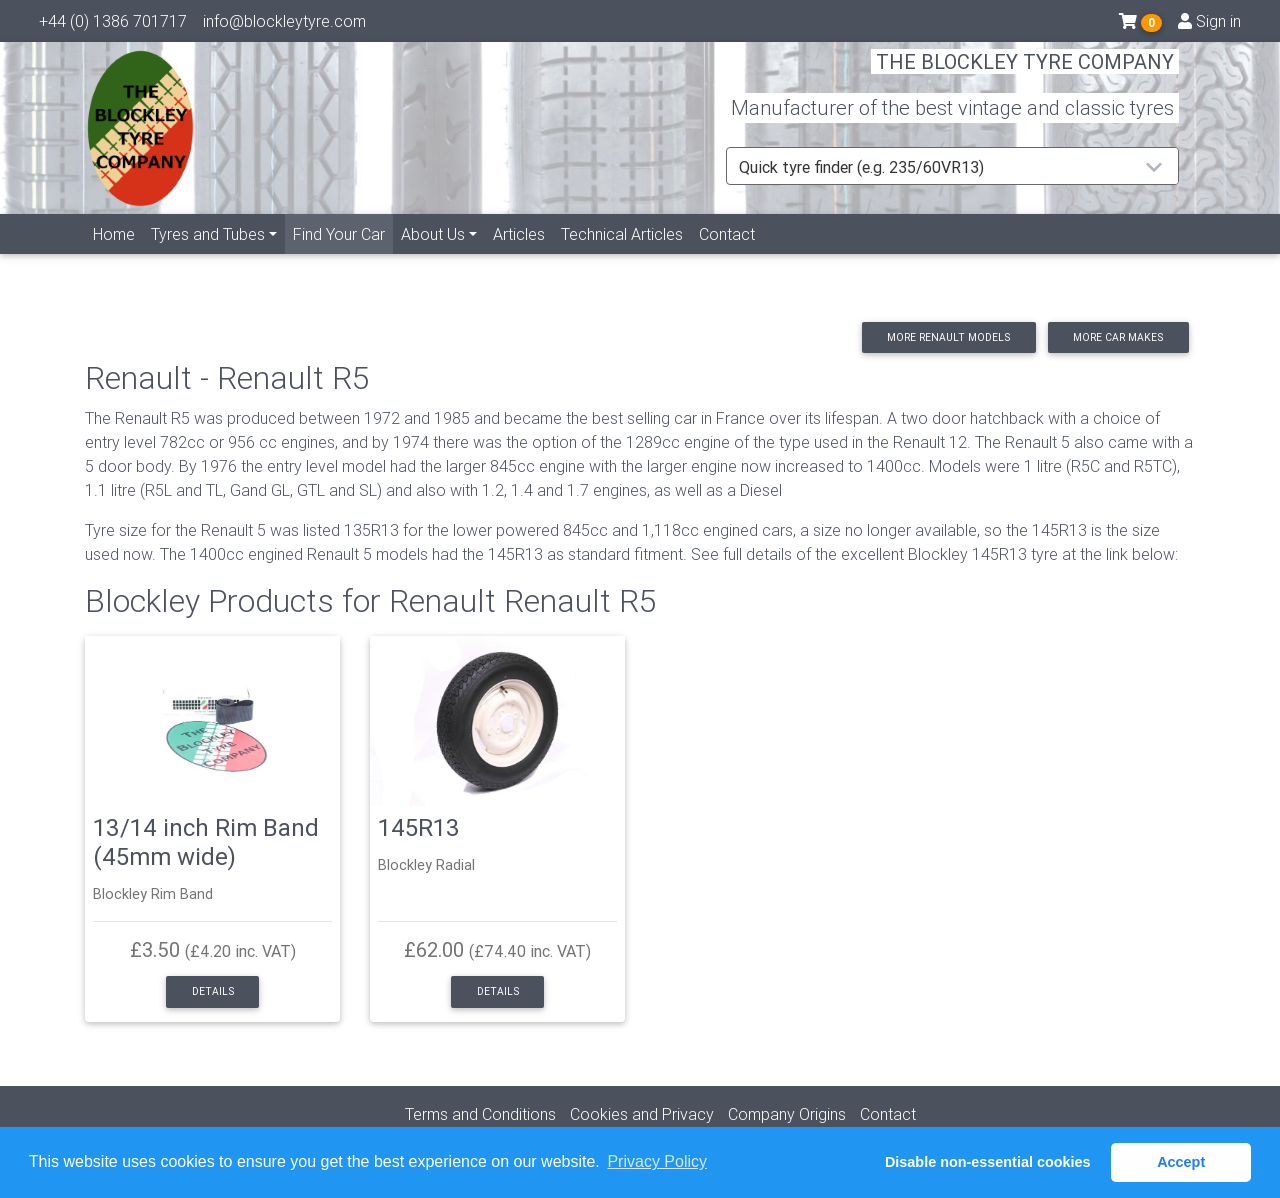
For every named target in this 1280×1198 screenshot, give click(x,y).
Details (213, 991)
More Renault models (948, 337)
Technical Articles (622, 257)
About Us (433, 257)
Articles (519, 257)
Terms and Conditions (480, 1114)
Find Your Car (343, 255)
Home (114, 257)
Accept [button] (1181, 1162)
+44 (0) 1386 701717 (113, 25)
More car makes (1118, 337)
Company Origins (787, 1114)
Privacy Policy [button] (657, 1161)
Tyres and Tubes (208, 257)
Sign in (1209, 25)
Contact (727, 257)
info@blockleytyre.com (284, 25)
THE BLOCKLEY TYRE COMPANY (1025, 74)
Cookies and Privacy (642, 1114)
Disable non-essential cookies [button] (988, 1162)
